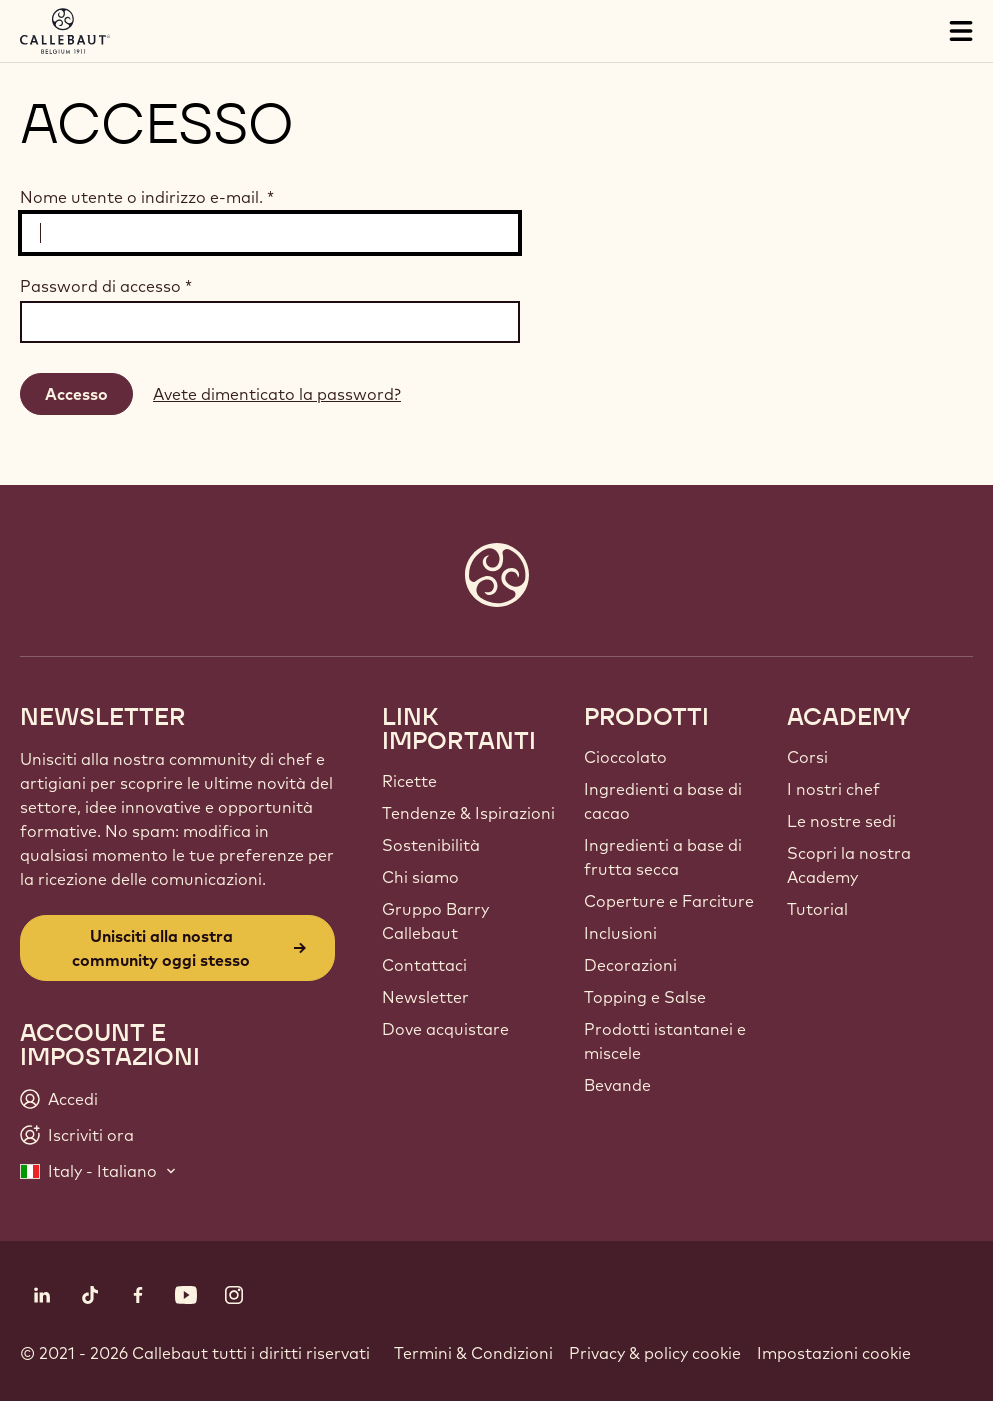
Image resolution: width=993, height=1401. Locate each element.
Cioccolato (625, 757)
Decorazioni (630, 965)
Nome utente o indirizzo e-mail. (147, 197)
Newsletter (425, 997)
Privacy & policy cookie (655, 1353)
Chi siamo (420, 877)
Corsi (807, 757)
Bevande (617, 1085)
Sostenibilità (431, 845)
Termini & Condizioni (473, 1353)
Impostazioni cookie (834, 1353)
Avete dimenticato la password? (277, 394)
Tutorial (817, 909)
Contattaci (424, 965)
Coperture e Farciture (669, 901)
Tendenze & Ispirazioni (468, 813)
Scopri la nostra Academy (849, 865)
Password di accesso (106, 286)
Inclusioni (620, 933)
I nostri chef (833, 789)
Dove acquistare (445, 1029)
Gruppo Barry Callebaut (435, 921)
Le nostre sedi (841, 821)
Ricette (409, 781)
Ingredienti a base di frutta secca (663, 857)
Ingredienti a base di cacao (663, 801)
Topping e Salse (645, 997)
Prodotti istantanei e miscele (665, 1041)
